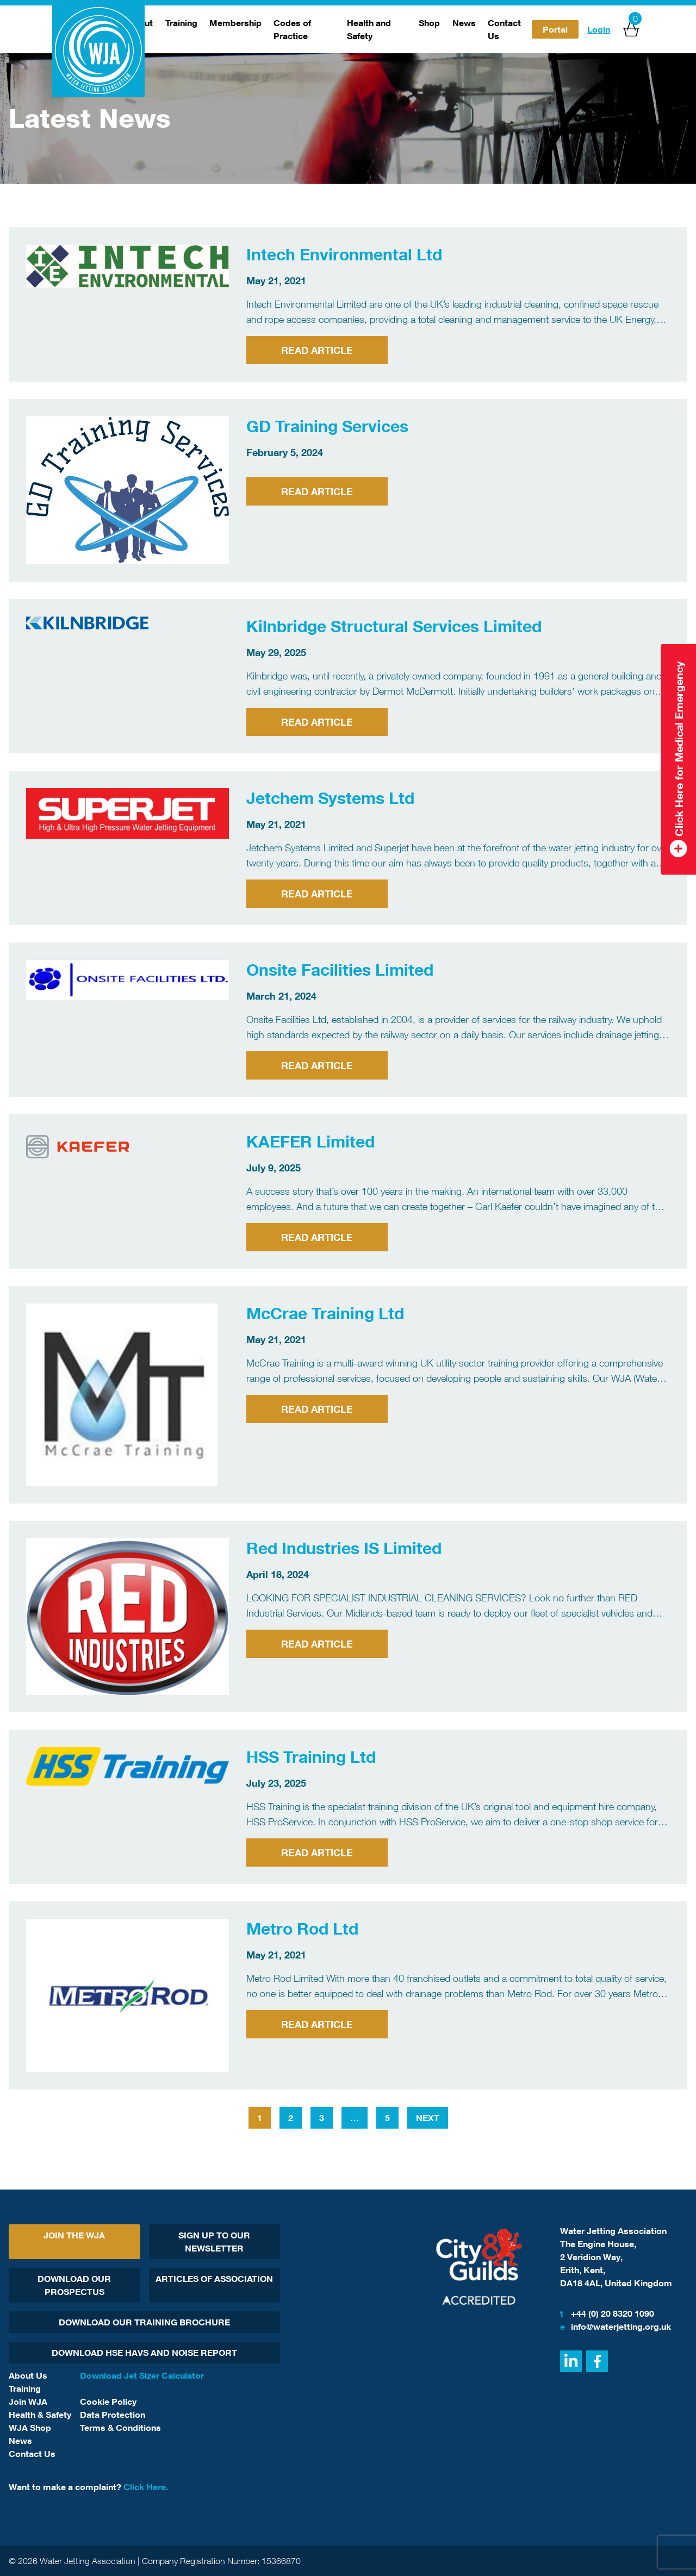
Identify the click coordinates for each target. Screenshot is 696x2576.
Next (427, 2117)
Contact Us (504, 29)
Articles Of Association (214, 2278)
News (464, 22)
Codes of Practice (292, 29)
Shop (429, 22)
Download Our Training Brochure (144, 2322)
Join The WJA (74, 2235)
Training (181, 22)
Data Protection (112, 2414)
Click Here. (145, 2486)
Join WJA (28, 2401)
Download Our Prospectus (74, 2285)
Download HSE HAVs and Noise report (144, 2352)
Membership (235, 22)
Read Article (317, 350)
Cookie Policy (108, 2401)
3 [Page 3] (321, 2117)
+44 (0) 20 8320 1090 (607, 2313)
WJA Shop (30, 2427)
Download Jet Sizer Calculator (142, 2375)
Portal (555, 29)
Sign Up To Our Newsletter (214, 2242)
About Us (28, 2375)
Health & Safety (40, 2414)
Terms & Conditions (120, 2427)
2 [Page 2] (290, 2117)
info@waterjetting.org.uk (615, 2326)
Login (598, 29)
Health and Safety (369, 29)
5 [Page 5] (387, 2117)
